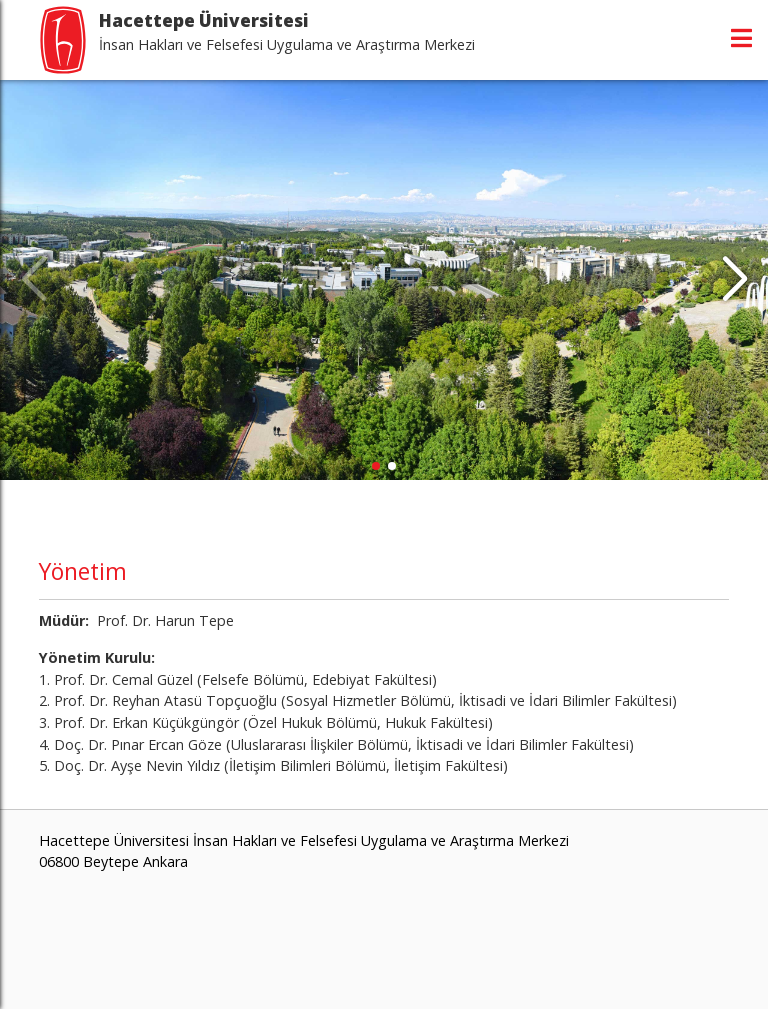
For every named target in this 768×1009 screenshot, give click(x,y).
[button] (734, 280)
